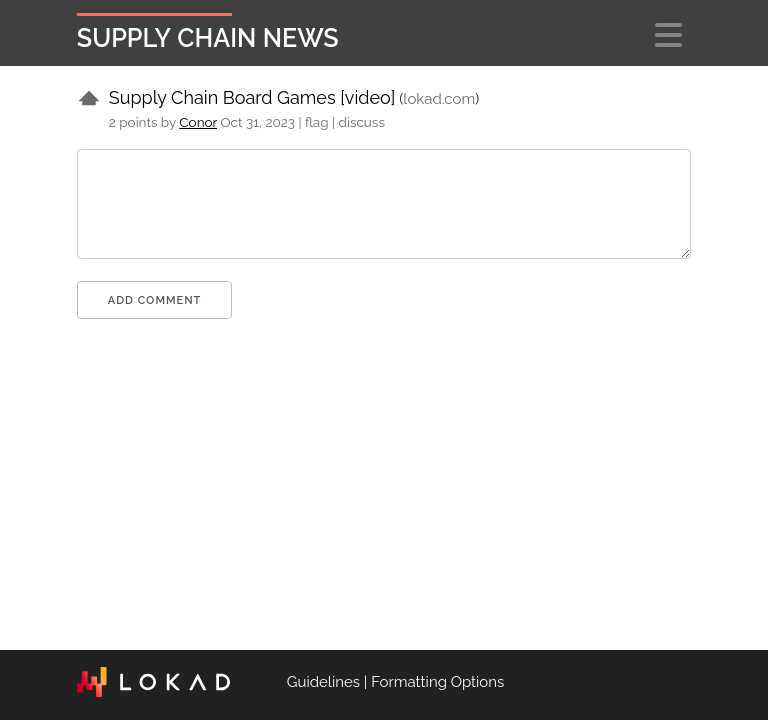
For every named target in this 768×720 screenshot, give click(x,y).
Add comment (155, 300)
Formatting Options (437, 682)
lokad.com (439, 99)
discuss (362, 122)
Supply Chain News (208, 38)
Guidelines (323, 682)
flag (317, 122)
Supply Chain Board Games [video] (252, 97)
